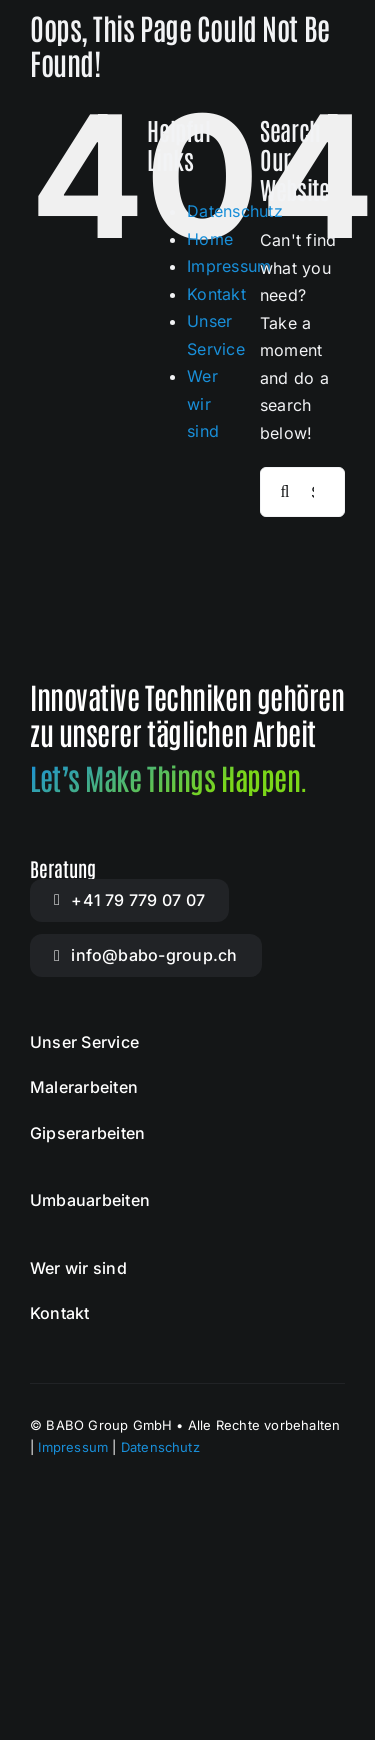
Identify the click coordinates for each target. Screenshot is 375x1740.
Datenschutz (235, 211)
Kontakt (216, 294)
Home (210, 239)
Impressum (229, 266)
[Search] (285, 492)
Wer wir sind (203, 403)
